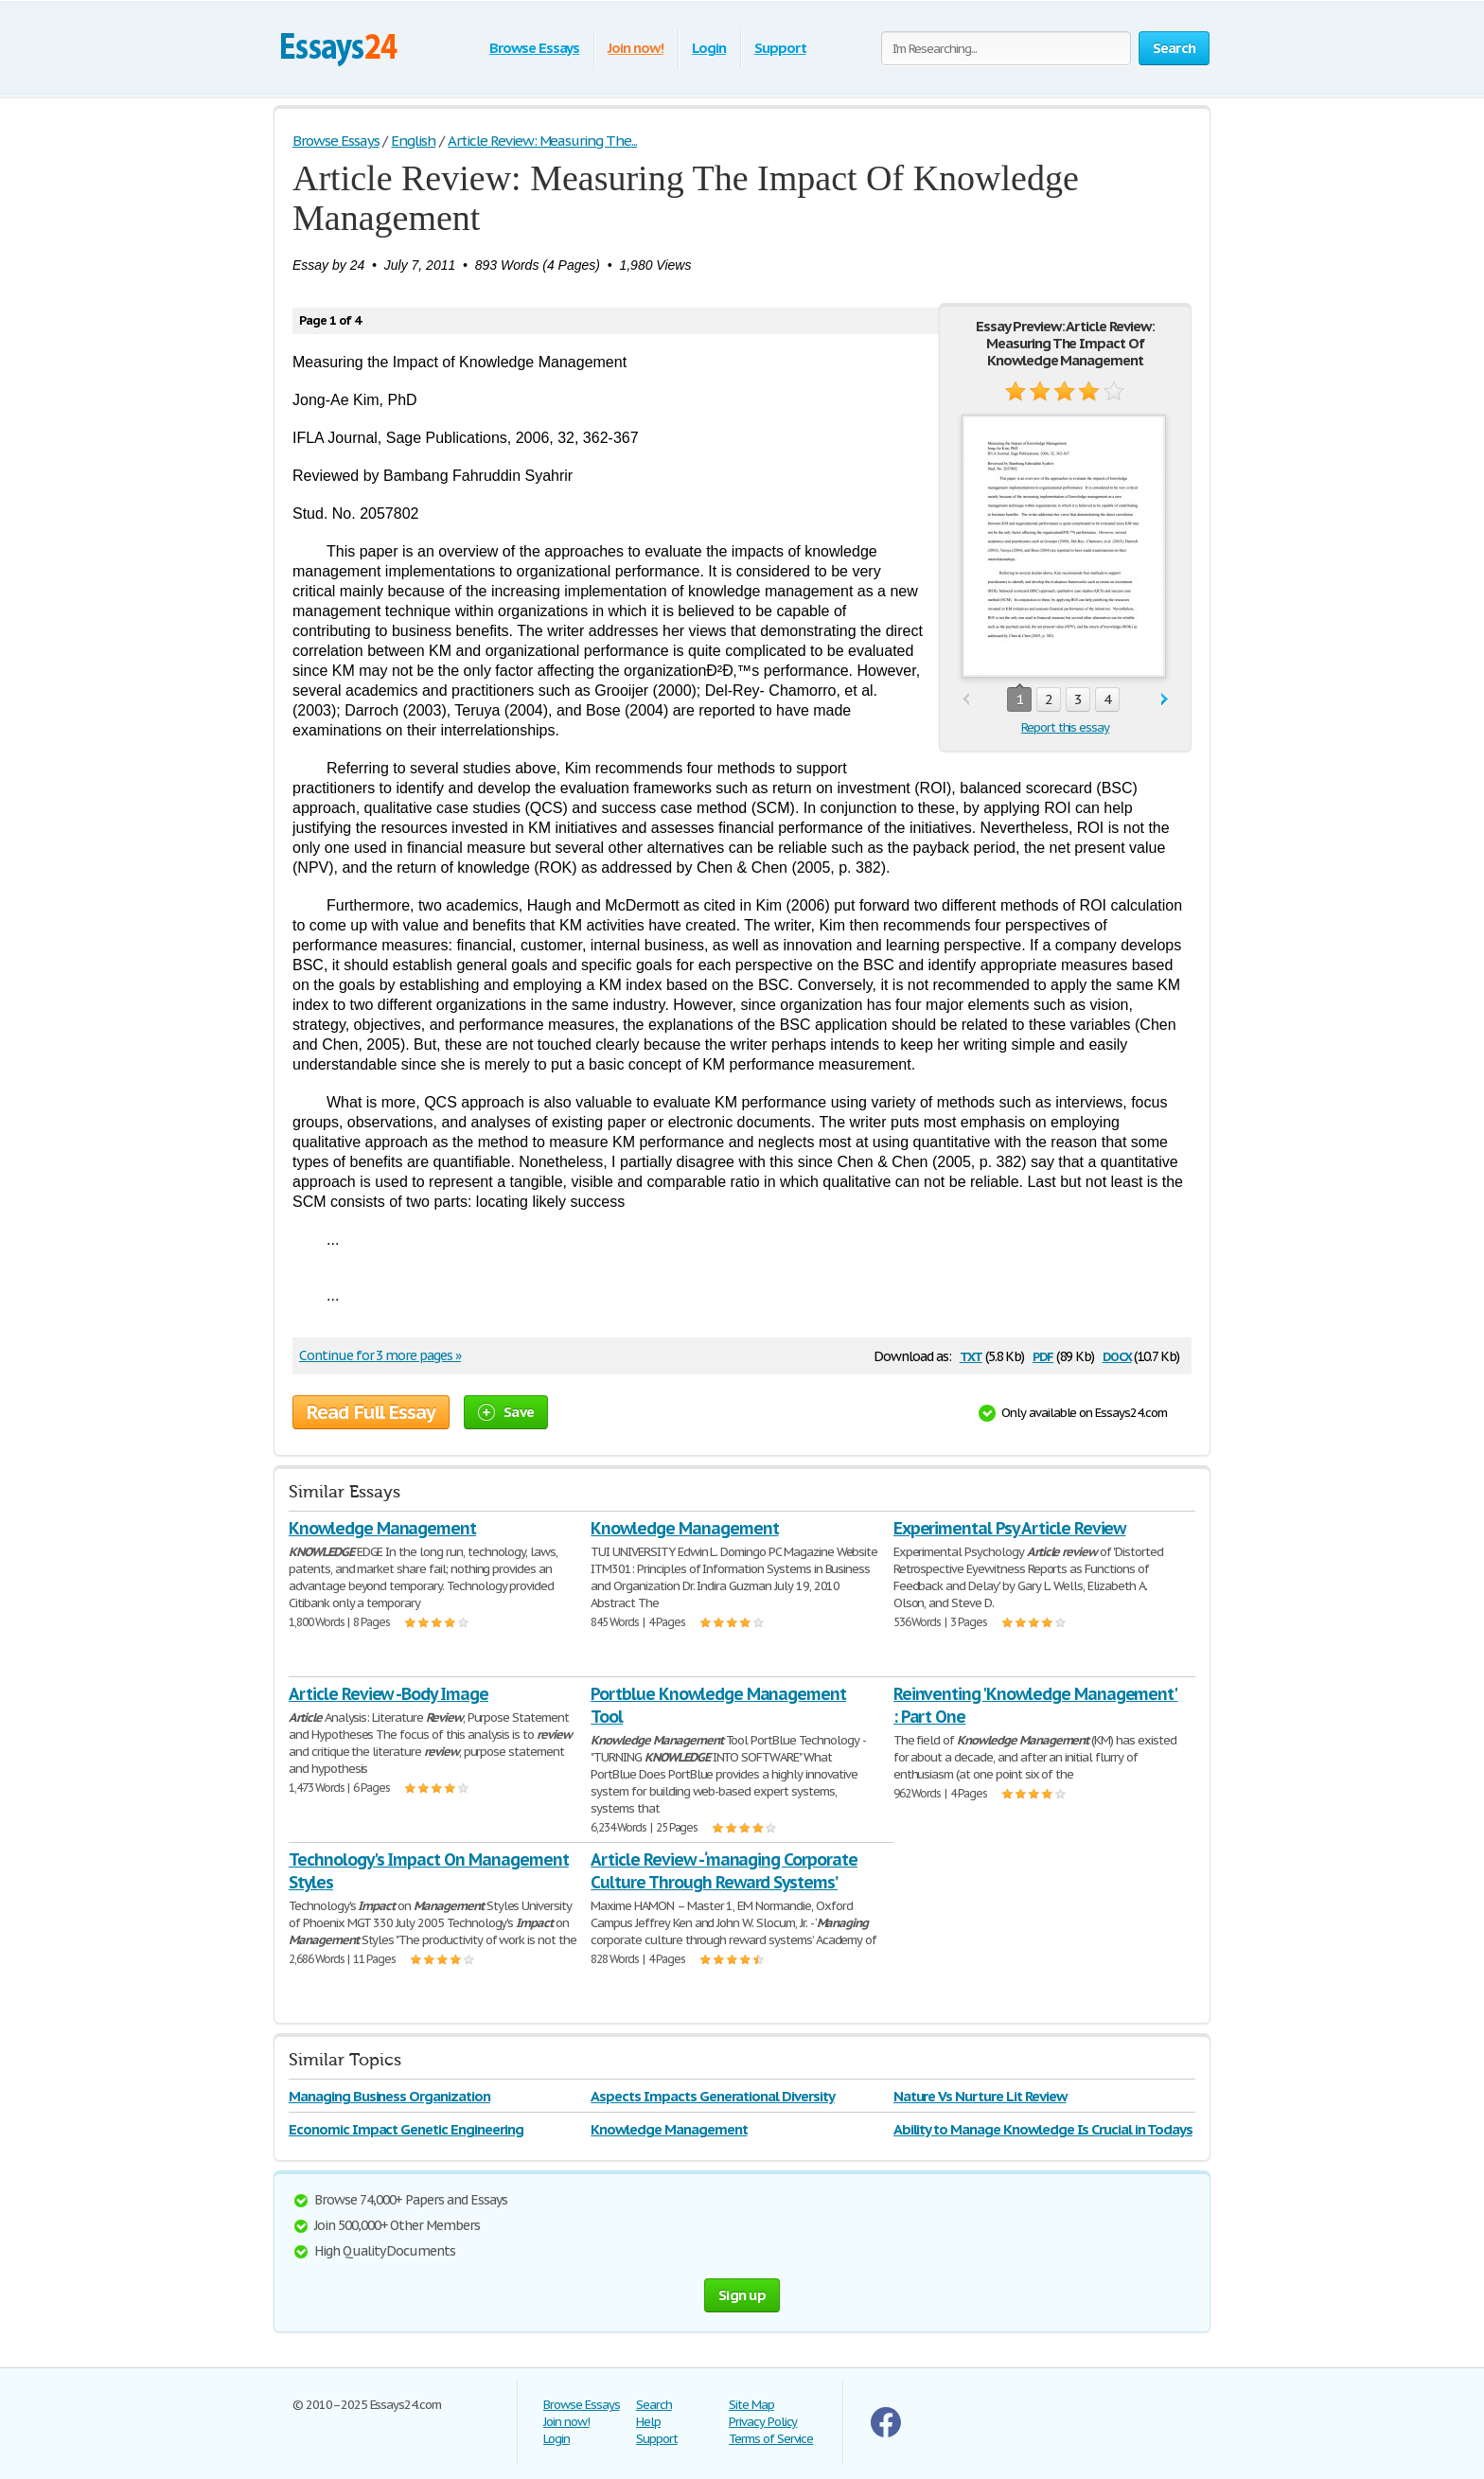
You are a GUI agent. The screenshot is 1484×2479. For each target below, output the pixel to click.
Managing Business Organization (389, 2096)
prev (966, 700)
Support (780, 48)
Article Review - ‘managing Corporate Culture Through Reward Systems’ (724, 1871)
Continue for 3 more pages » (380, 1355)
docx (1117, 1355)
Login (709, 48)
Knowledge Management (382, 1528)
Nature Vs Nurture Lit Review (980, 2096)
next (1164, 700)
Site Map (751, 2405)
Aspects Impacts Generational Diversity (712, 2096)
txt (971, 1355)
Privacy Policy (763, 2422)
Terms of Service (771, 2439)
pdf (1043, 1355)
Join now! (635, 48)
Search (654, 2405)
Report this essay (1065, 727)
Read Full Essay (371, 1412)
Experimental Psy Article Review (1009, 1528)
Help (648, 2422)
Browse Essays (534, 48)
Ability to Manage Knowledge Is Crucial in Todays (1042, 2129)
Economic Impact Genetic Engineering (406, 2129)
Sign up (742, 2295)
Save (506, 1412)
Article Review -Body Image (388, 1694)
